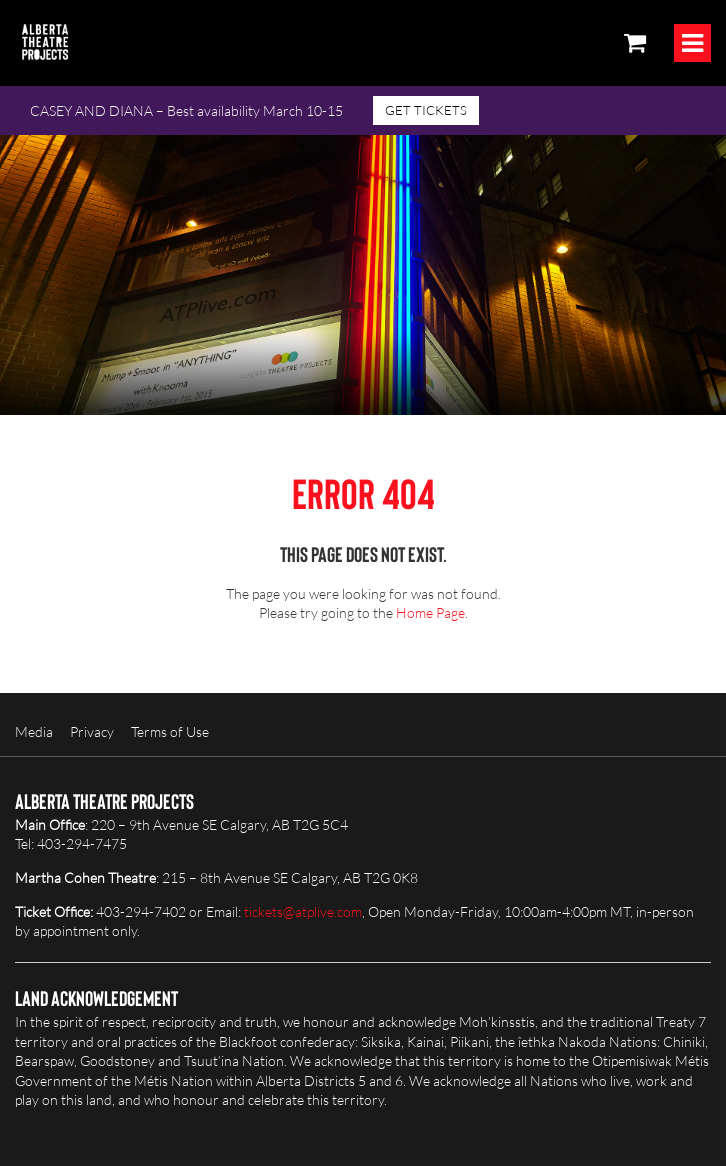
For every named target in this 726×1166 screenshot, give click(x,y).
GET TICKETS (426, 110)
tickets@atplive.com (303, 911)
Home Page (430, 612)
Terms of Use (170, 731)
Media (34, 731)
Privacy (92, 731)
